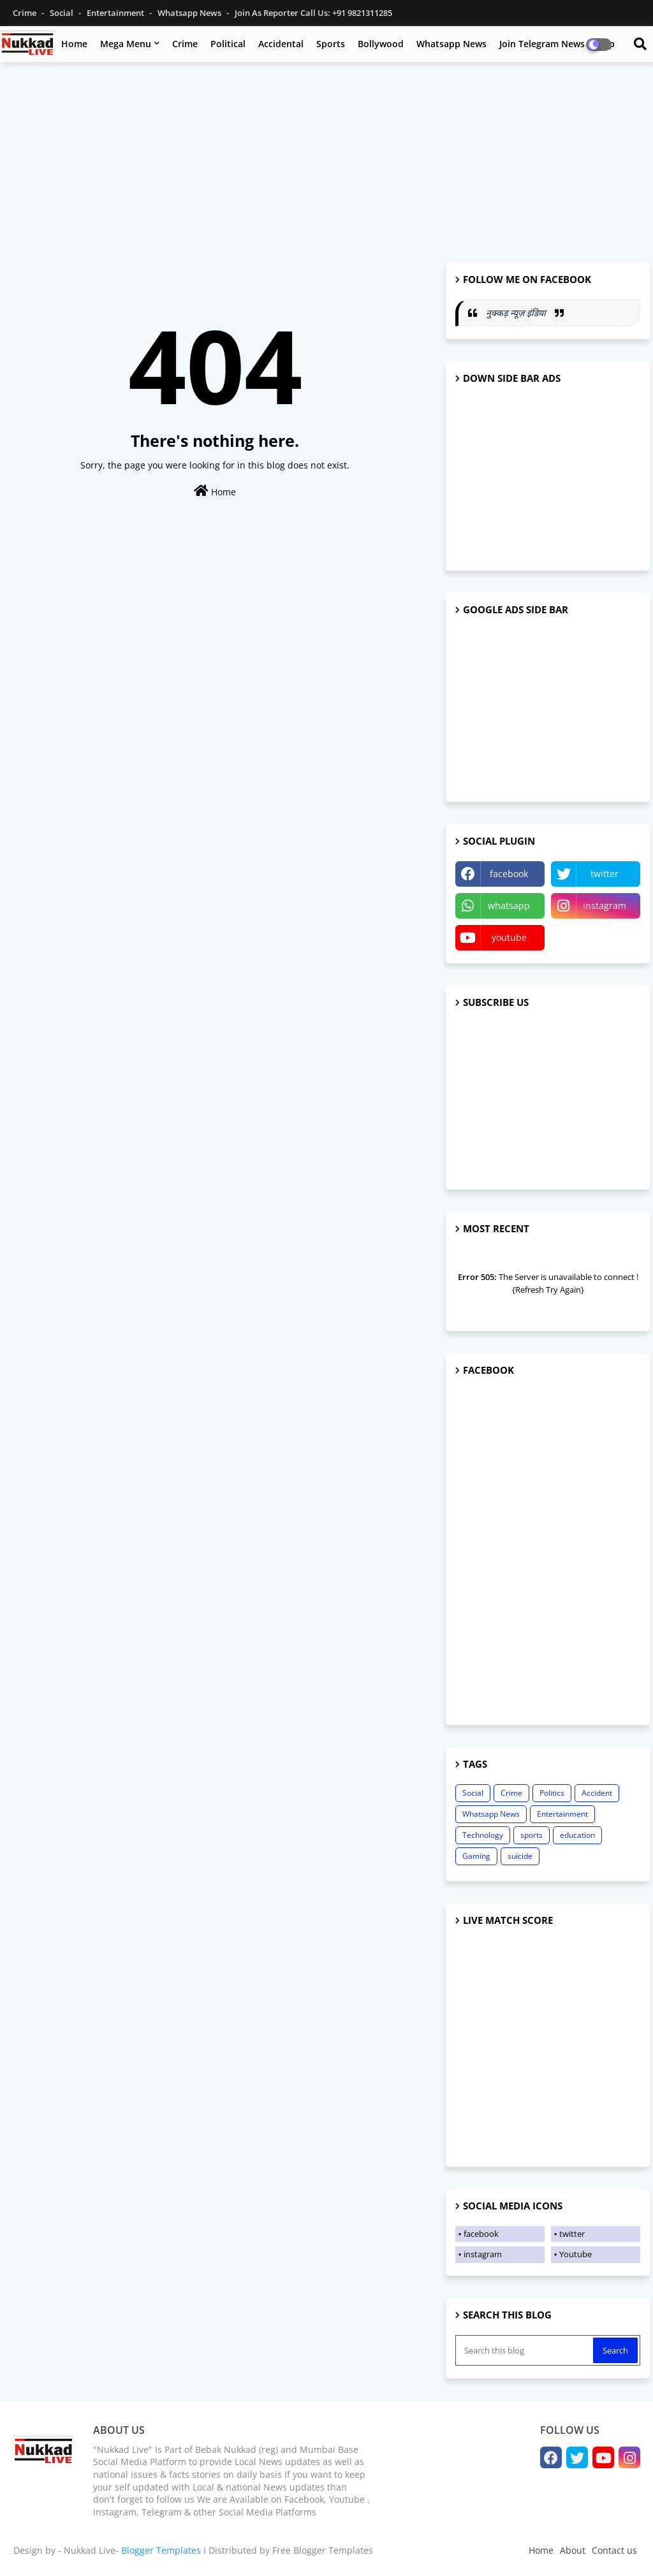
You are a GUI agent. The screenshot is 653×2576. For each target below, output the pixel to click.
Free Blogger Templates (322, 2550)
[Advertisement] (326, 164)
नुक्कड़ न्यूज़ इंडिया (517, 313)
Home (74, 44)
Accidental (281, 44)
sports (531, 1835)
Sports (330, 44)
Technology (482, 1835)
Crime (25, 12)
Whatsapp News (190, 12)
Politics (551, 1792)
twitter (605, 874)
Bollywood (381, 44)
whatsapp (509, 905)
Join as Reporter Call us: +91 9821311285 (313, 12)
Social (62, 12)
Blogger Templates (161, 2550)
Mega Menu (125, 44)
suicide (520, 1856)
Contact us (614, 2550)
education (577, 1835)
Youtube (575, 2254)
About (572, 2550)
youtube (509, 937)
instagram (604, 905)
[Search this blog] (525, 2350)
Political (228, 44)
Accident (597, 1792)
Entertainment (116, 12)
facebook (509, 874)
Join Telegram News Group (557, 44)
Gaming (476, 1856)
